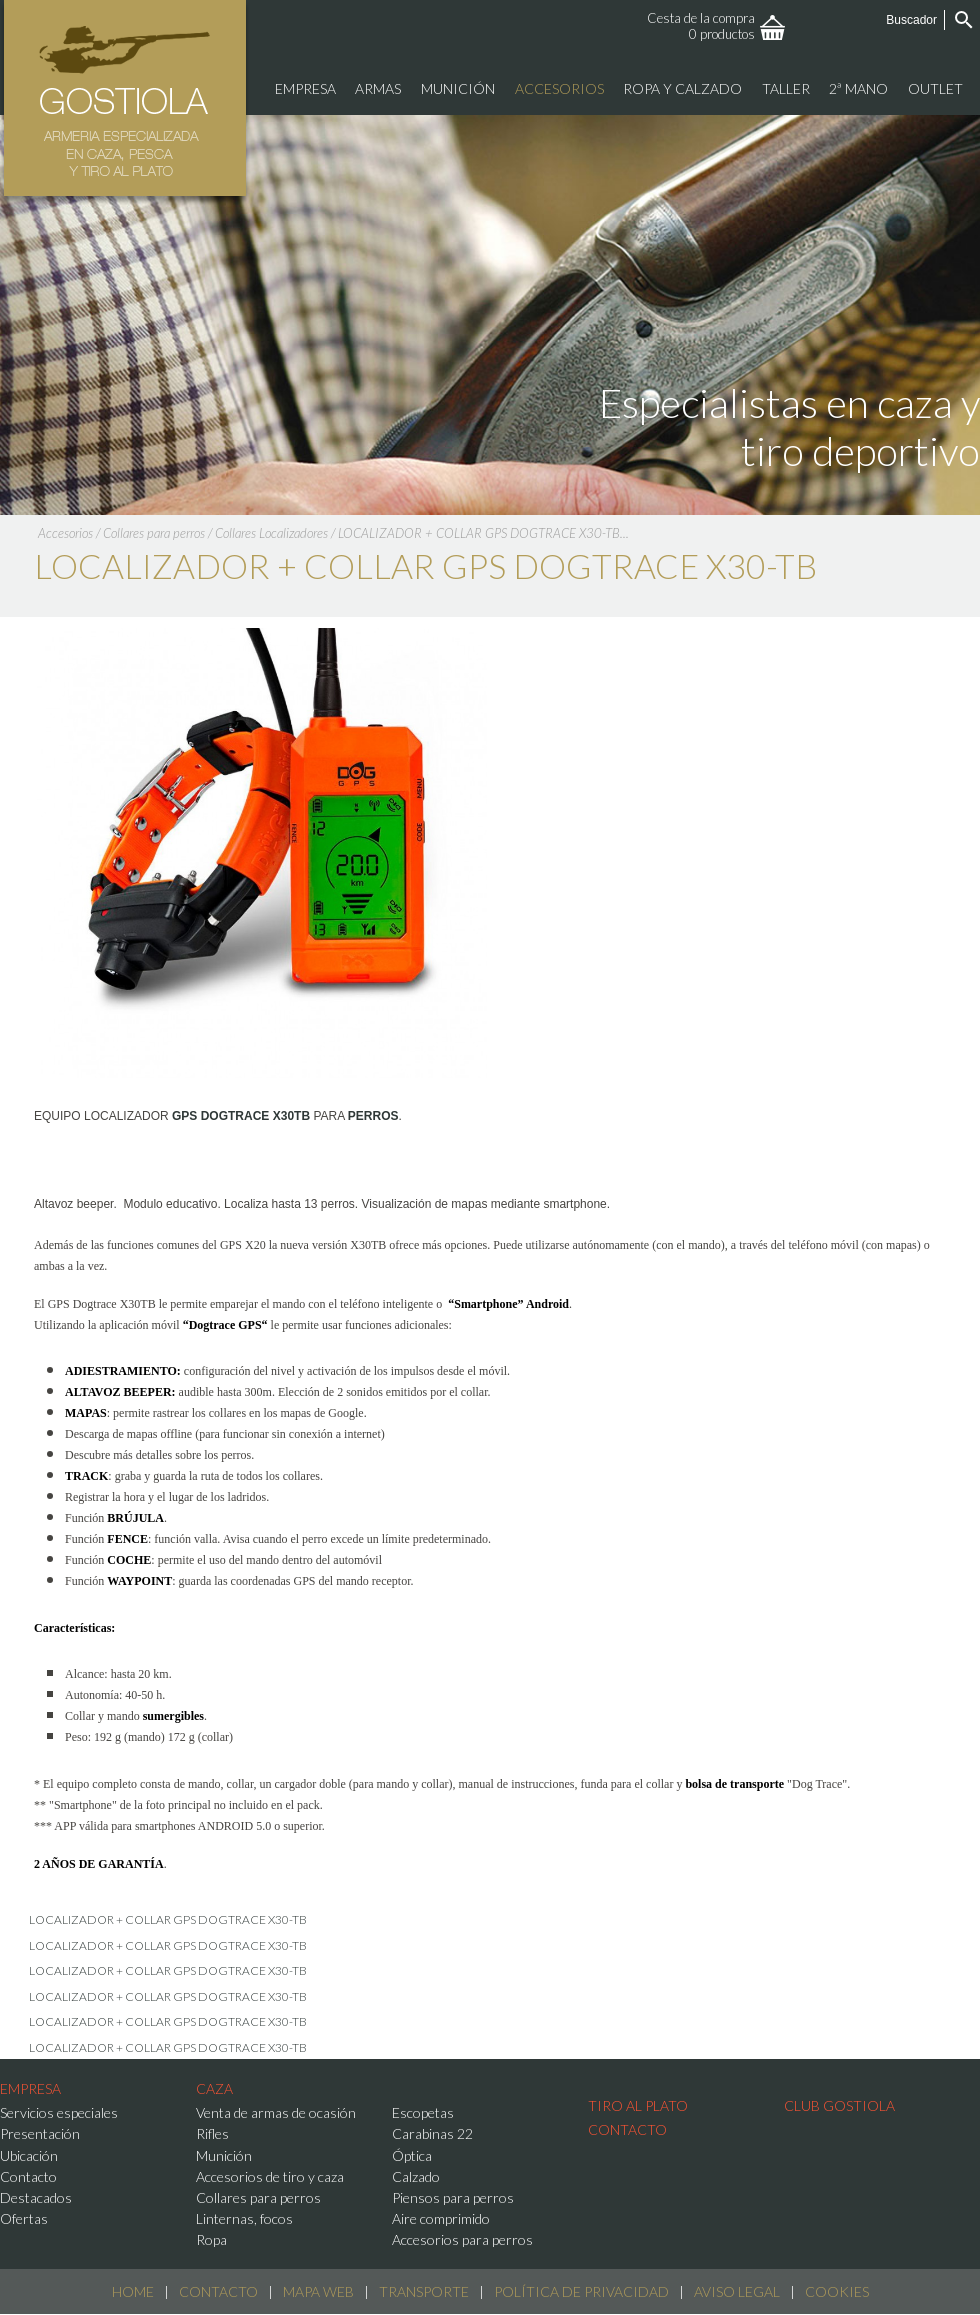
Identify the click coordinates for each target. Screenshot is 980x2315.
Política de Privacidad (581, 2291)
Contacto (218, 2291)
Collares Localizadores (271, 533)
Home (133, 2291)
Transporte (424, 2291)
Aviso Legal (737, 2291)
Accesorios (65, 533)
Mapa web (318, 2291)
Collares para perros (154, 533)
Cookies (837, 2291)
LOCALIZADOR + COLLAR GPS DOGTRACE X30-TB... (483, 533)
